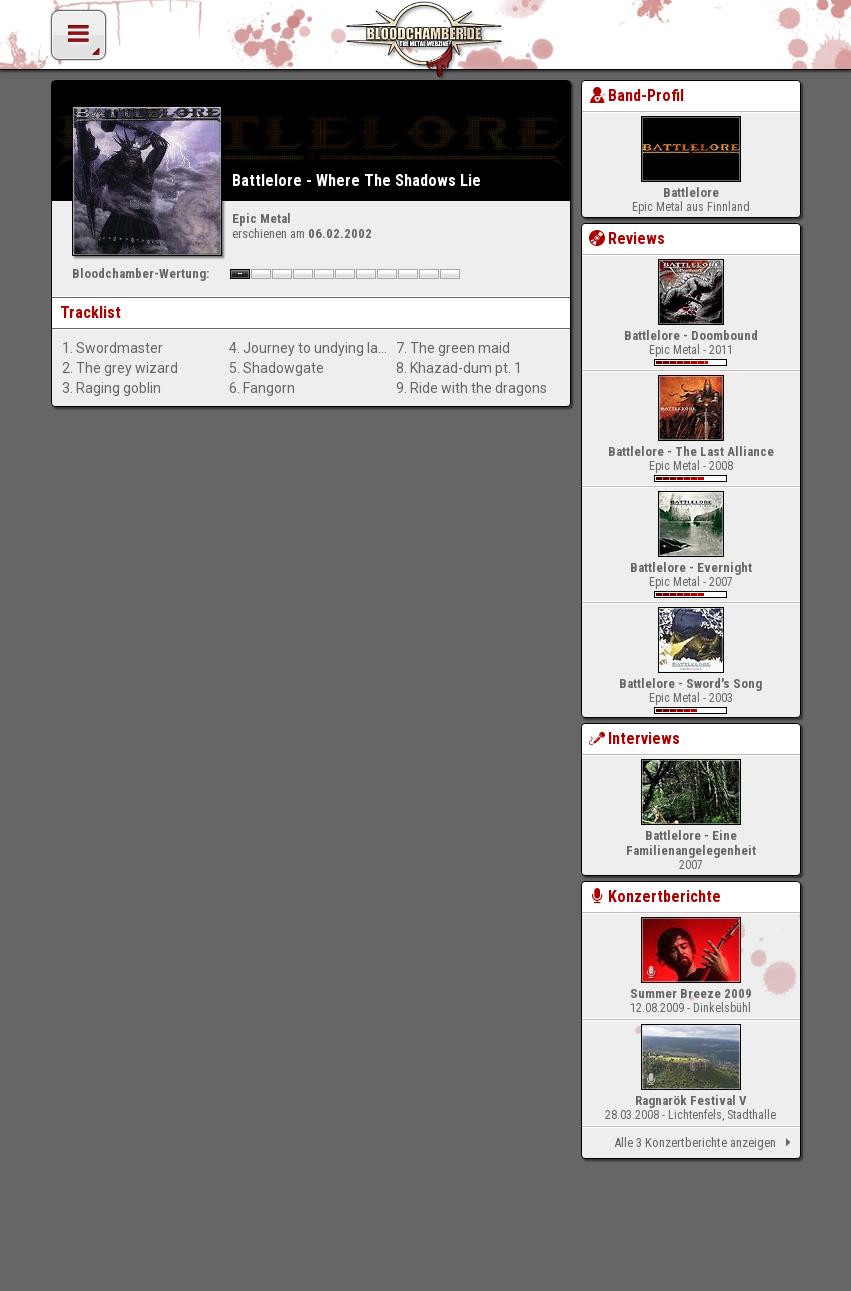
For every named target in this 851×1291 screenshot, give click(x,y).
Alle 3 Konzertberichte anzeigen (705, 1143)
